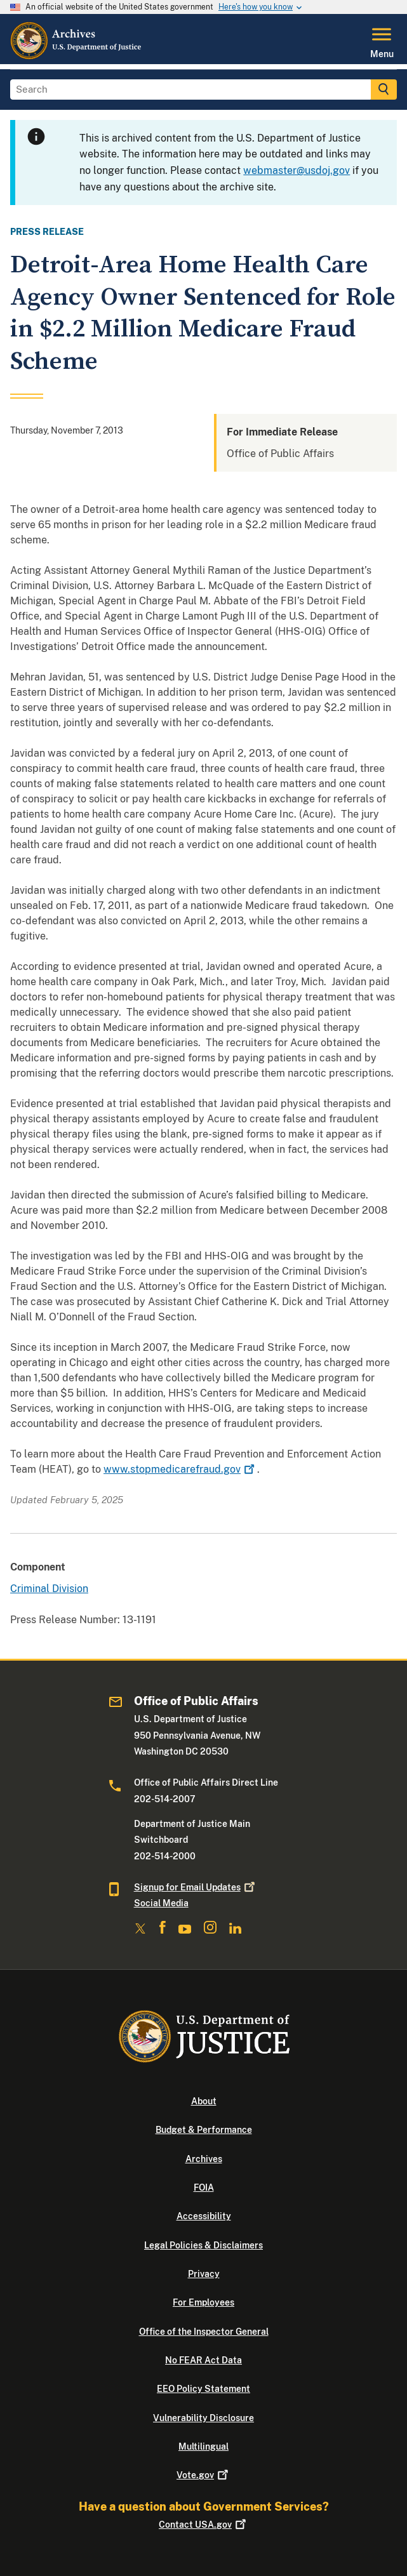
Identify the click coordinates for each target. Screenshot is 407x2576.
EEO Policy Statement (203, 2389)
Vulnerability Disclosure (203, 2418)
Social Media (161, 1903)
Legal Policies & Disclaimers (203, 2245)
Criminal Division (49, 1589)
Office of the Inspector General (204, 2332)
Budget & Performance (204, 2130)
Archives (203, 2159)
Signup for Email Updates (195, 1887)
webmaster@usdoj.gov (296, 170)
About (204, 2101)
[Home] (76, 56)
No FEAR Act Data (203, 2360)
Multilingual (203, 2446)
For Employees (203, 2302)
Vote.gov (203, 2475)
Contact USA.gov (203, 2525)
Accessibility (204, 2216)
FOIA (204, 2187)
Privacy (204, 2274)
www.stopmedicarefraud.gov (180, 1469)
